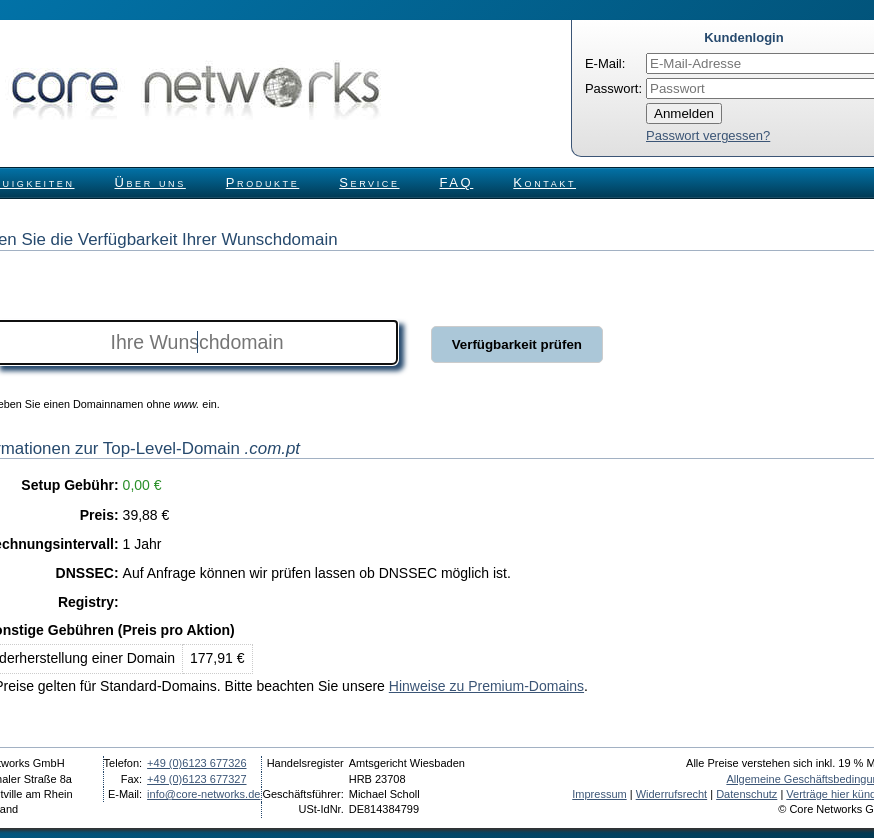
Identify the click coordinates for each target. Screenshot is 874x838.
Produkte (262, 182)
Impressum (599, 794)
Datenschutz (746, 794)
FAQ (457, 182)
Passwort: (613, 88)
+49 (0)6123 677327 (196, 779)
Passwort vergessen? (708, 135)
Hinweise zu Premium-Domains (486, 686)
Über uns (150, 182)
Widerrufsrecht (672, 794)
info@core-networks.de (203, 794)
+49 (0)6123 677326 (196, 763)
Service (369, 182)
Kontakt (544, 182)
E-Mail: (605, 63)
